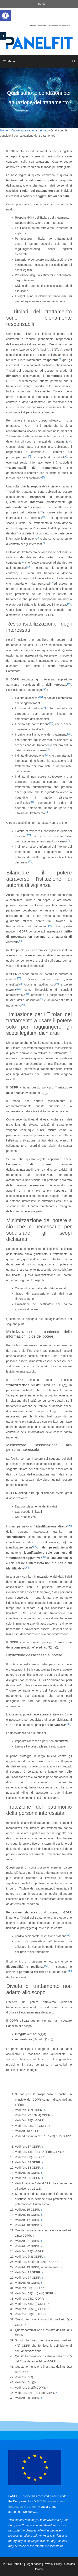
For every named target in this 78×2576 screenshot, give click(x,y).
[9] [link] (38, 538)
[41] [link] (17, 1612)
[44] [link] (68, 1935)
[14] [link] (69, 603)
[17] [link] (41, 697)
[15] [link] (69, 683)
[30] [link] (19, 978)
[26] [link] (68, 840)
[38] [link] (35, 1546)
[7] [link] (43, 517)
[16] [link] (45, 689)
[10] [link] (44, 543)
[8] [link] (17, 532)
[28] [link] (50, 925)
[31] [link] (23, 983)
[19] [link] (51, 723)
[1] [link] (59, 359)
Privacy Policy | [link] (54, 2564)
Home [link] (4, 130)
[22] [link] (46, 754)
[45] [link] (46, 1966)
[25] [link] (29, 835)
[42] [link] (22, 1684)
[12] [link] (28, 567)
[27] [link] (30, 861)
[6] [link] (42, 511)
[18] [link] (44, 707)
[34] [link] (27, 994)
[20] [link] (69, 733)
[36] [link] (23, 1004)
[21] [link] (48, 749)
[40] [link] (27, 1567)
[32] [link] (57, 983)
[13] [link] (52, 582)
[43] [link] (68, 1724)
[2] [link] (69, 440)
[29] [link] (20, 941)
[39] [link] (44, 1557)
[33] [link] (19, 989)
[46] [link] (70, 1971)
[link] (5, 15)
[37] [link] (70, 1525)
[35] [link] (41, 999)
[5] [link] (43, 477)
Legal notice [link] (34, 2564)
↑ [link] (26, 2104)
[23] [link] (32, 801)
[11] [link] (23, 561)
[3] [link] (29, 456)
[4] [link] (66, 456)
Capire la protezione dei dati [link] (29, 130)
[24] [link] (46, 812)
